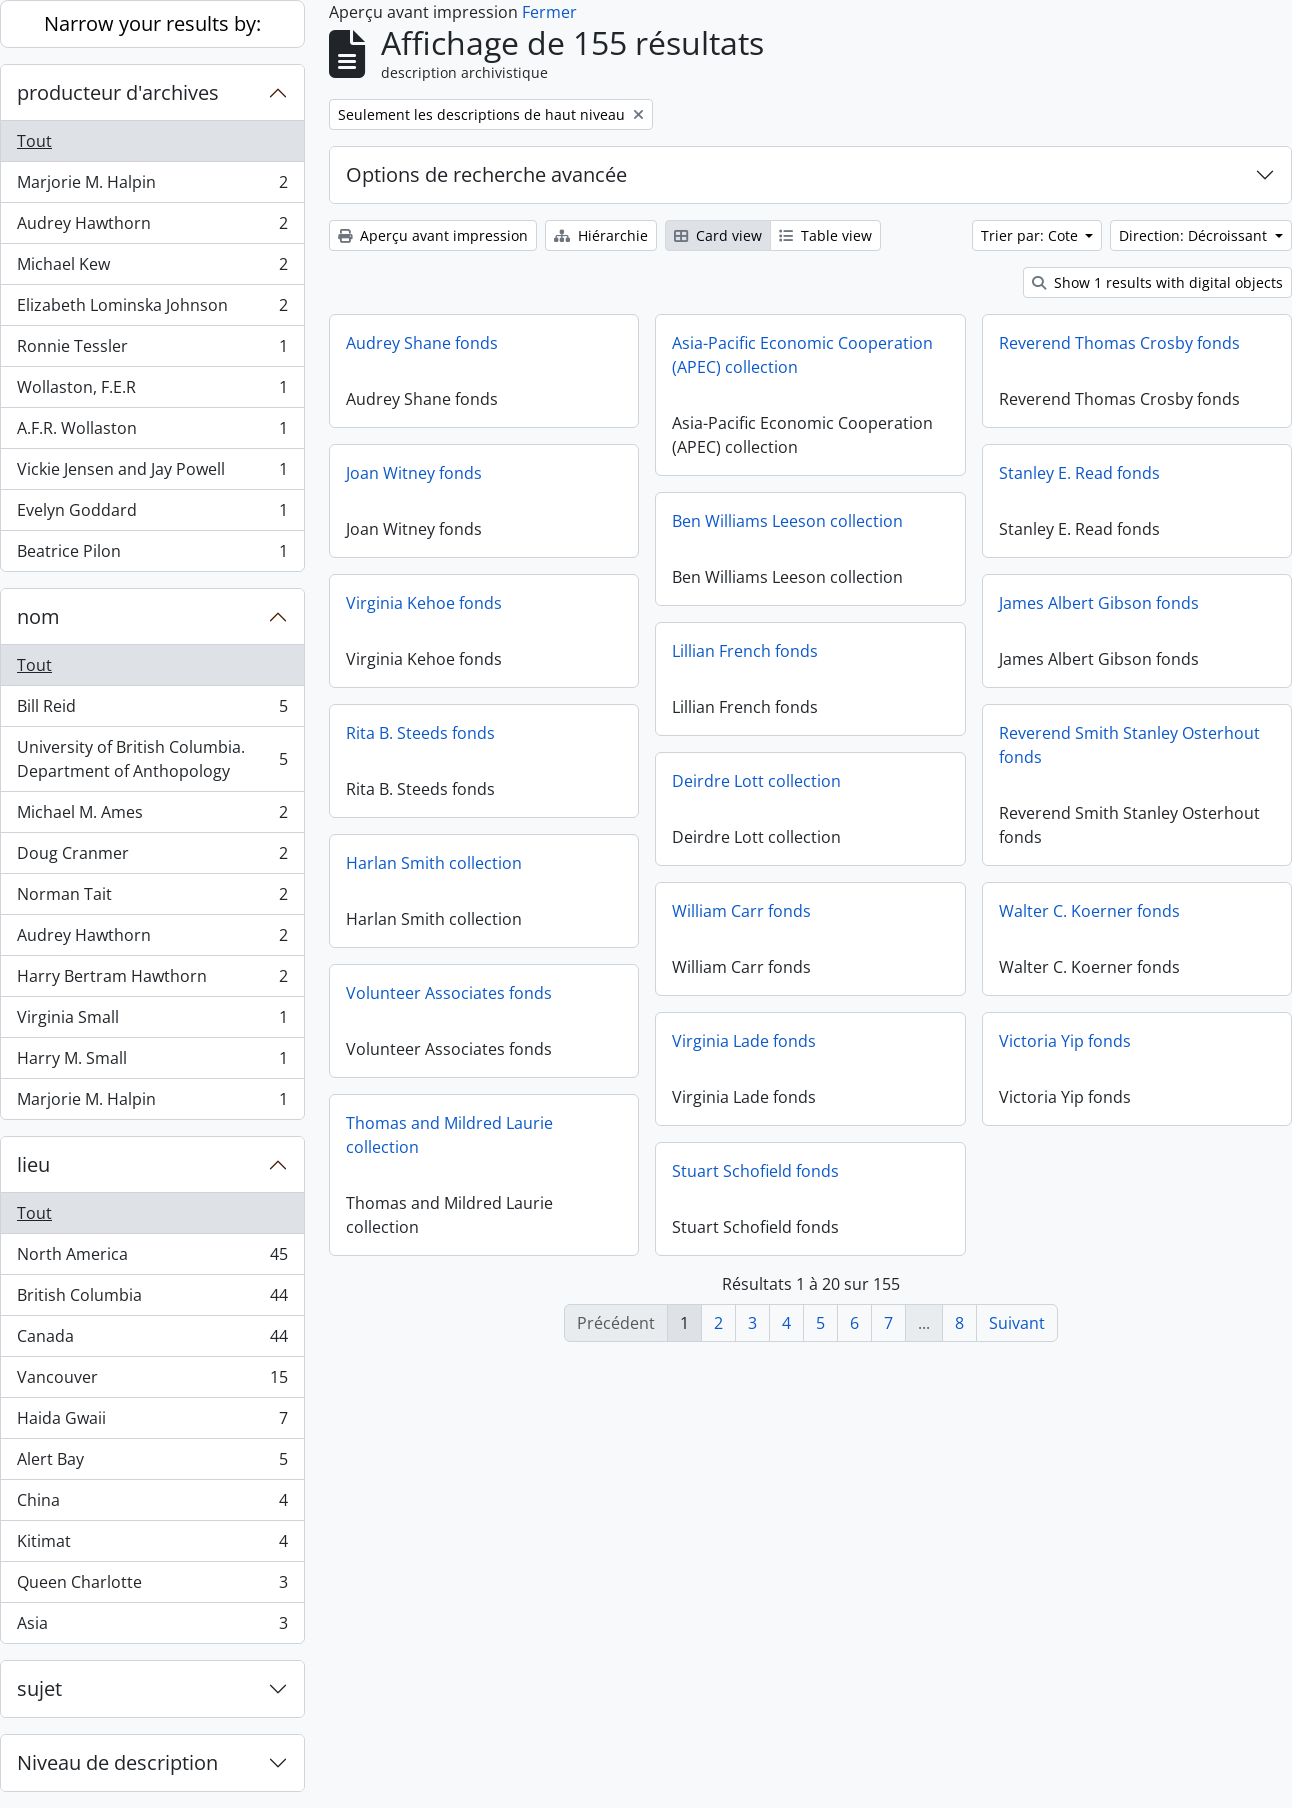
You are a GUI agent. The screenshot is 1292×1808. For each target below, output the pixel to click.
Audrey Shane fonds (422, 343)
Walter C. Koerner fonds (1089, 911)
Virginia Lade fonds (744, 1041)
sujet (39, 1688)
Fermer (549, 12)
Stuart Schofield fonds (755, 1171)
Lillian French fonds (745, 651)
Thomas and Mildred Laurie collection (449, 1135)
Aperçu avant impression (433, 235)
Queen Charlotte (152, 1586)
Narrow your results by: (152, 23)
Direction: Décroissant (1195, 235)
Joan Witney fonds (414, 473)
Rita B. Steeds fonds (420, 733)
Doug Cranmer (152, 857)
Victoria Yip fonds (1065, 1041)
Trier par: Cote (1031, 235)
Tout (34, 141)
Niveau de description (117, 1762)
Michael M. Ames (152, 816)
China (152, 1504)
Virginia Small (152, 1021)
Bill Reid (152, 710)
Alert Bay (152, 1463)
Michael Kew (152, 268)
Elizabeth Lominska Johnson (152, 309)
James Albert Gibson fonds (1099, 603)
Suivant (1017, 1323)
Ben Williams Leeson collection (787, 521)
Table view (825, 235)
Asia (152, 1627)
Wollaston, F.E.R (152, 391)
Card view (718, 235)
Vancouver (152, 1381)
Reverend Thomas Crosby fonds (1119, 343)
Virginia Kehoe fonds (424, 603)
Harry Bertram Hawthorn (152, 980)
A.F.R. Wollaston (152, 432)
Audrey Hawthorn (152, 227)
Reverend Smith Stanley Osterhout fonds (1129, 745)
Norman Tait (152, 898)
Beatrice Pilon (152, 555)
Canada (152, 1340)
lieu (33, 1164)
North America (152, 1258)
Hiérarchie (601, 235)
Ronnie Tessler (152, 350)
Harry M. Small (152, 1062)
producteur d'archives (118, 92)
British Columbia (152, 1299)
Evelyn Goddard (152, 514)
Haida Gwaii (152, 1422)
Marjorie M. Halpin (152, 186)
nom (38, 616)
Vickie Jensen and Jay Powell (152, 473)
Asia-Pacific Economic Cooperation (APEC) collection (802, 355)
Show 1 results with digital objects (1157, 282)
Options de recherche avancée (486, 174)
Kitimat (152, 1545)
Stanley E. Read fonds (1079, 473)
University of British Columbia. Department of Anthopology (152, 759)
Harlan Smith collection (434, 863)
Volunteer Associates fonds (449, 993)
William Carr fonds (741, 911)
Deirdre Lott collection (756, 781)
